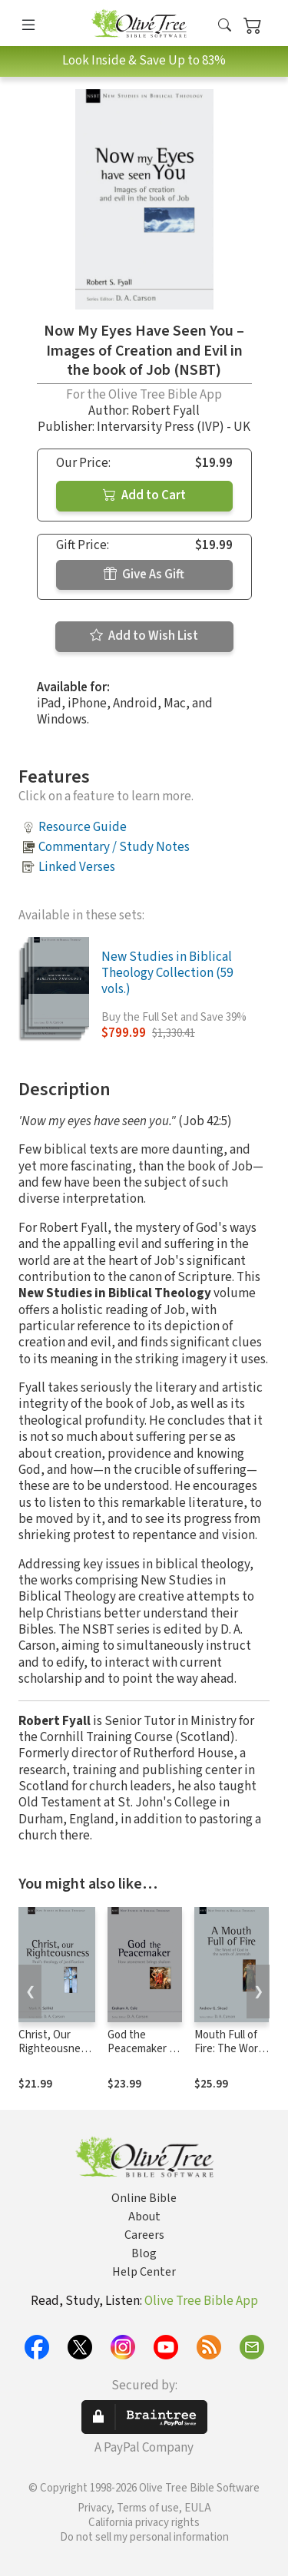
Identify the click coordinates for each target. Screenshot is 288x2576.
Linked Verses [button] (76, 867)
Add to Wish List (144, 636)
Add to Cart (144, 495)
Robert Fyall (165, 411)
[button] (224, 26)
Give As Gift (144, 574)
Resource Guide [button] (82, 827)
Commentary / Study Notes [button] (114, 847)
